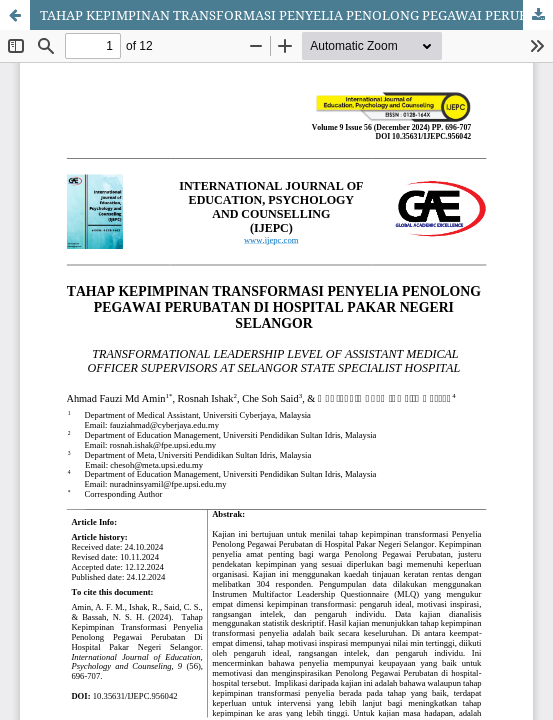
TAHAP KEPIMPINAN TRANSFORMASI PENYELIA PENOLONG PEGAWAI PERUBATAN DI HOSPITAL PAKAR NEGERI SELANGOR (296, 15)
